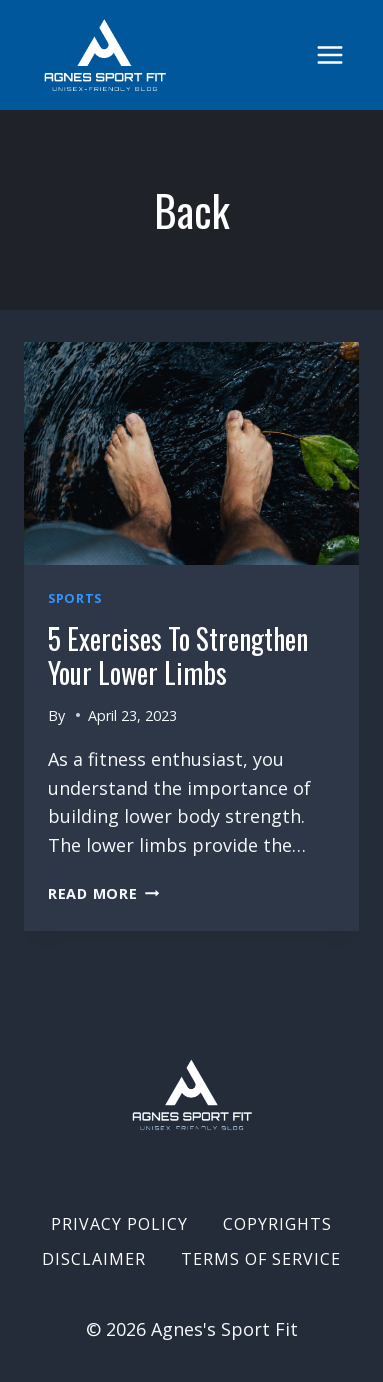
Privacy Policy (119, 1224)
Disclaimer (94, 1259)
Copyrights (277, 1224)
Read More (103, 893)
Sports (75, 598)
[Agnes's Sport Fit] (105, 55)
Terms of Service (261, 1259)
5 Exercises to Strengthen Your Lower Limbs (178, 655)
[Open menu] (329, 54)
